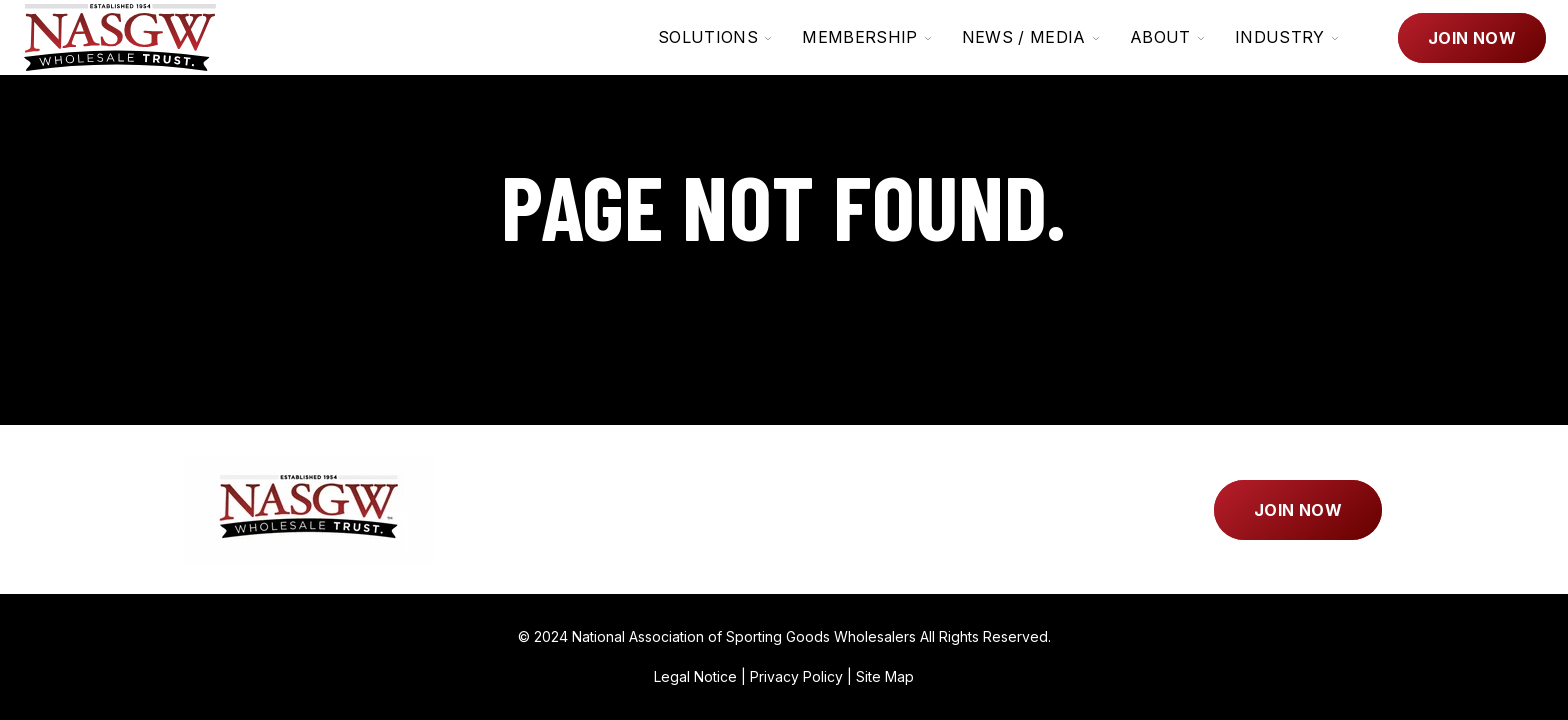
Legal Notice (695, 676)
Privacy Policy (796, 676)
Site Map (885, 676)
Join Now (1472, 38)
